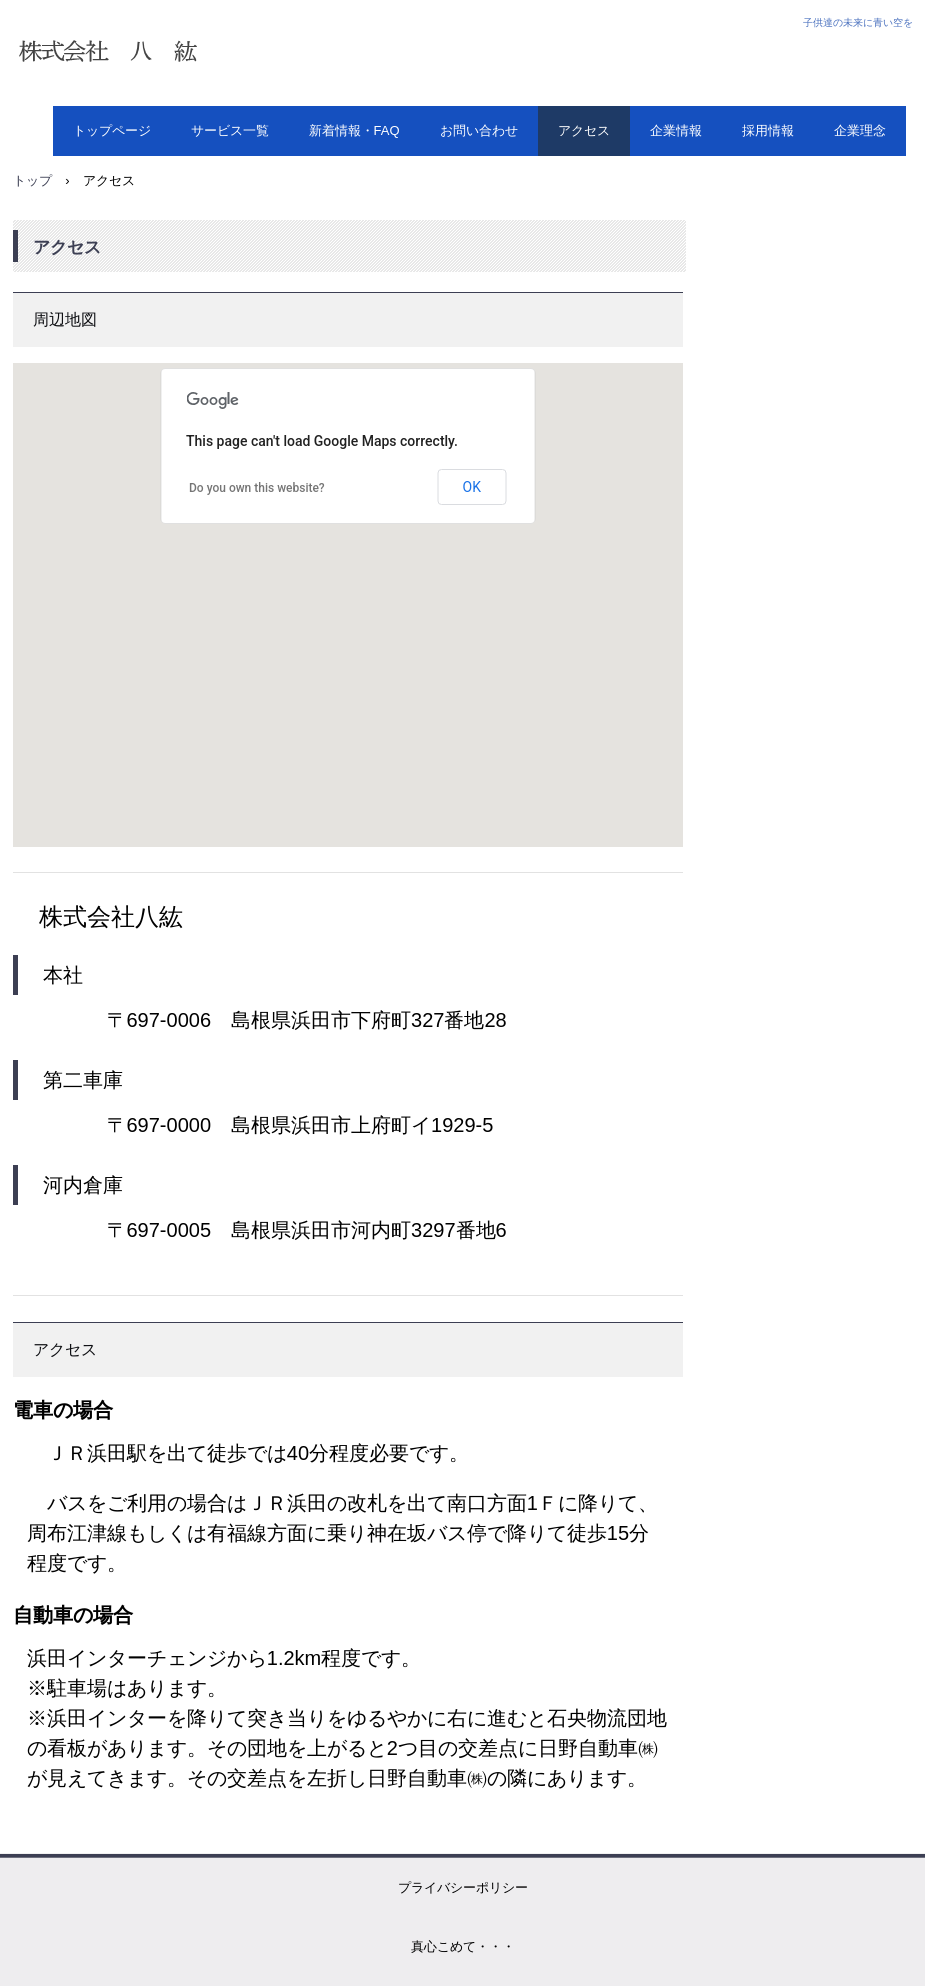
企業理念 (860, 130)
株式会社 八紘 (228, 53)
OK (472, 487)
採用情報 (768, 130)
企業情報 (676, 130)
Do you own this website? (257, 488)
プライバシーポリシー (463, 1887)
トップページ (112, 130)
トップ (32, 180)
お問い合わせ (479, 130)
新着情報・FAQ (354, 130)
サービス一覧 (230, 130)
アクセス (584, 130)
